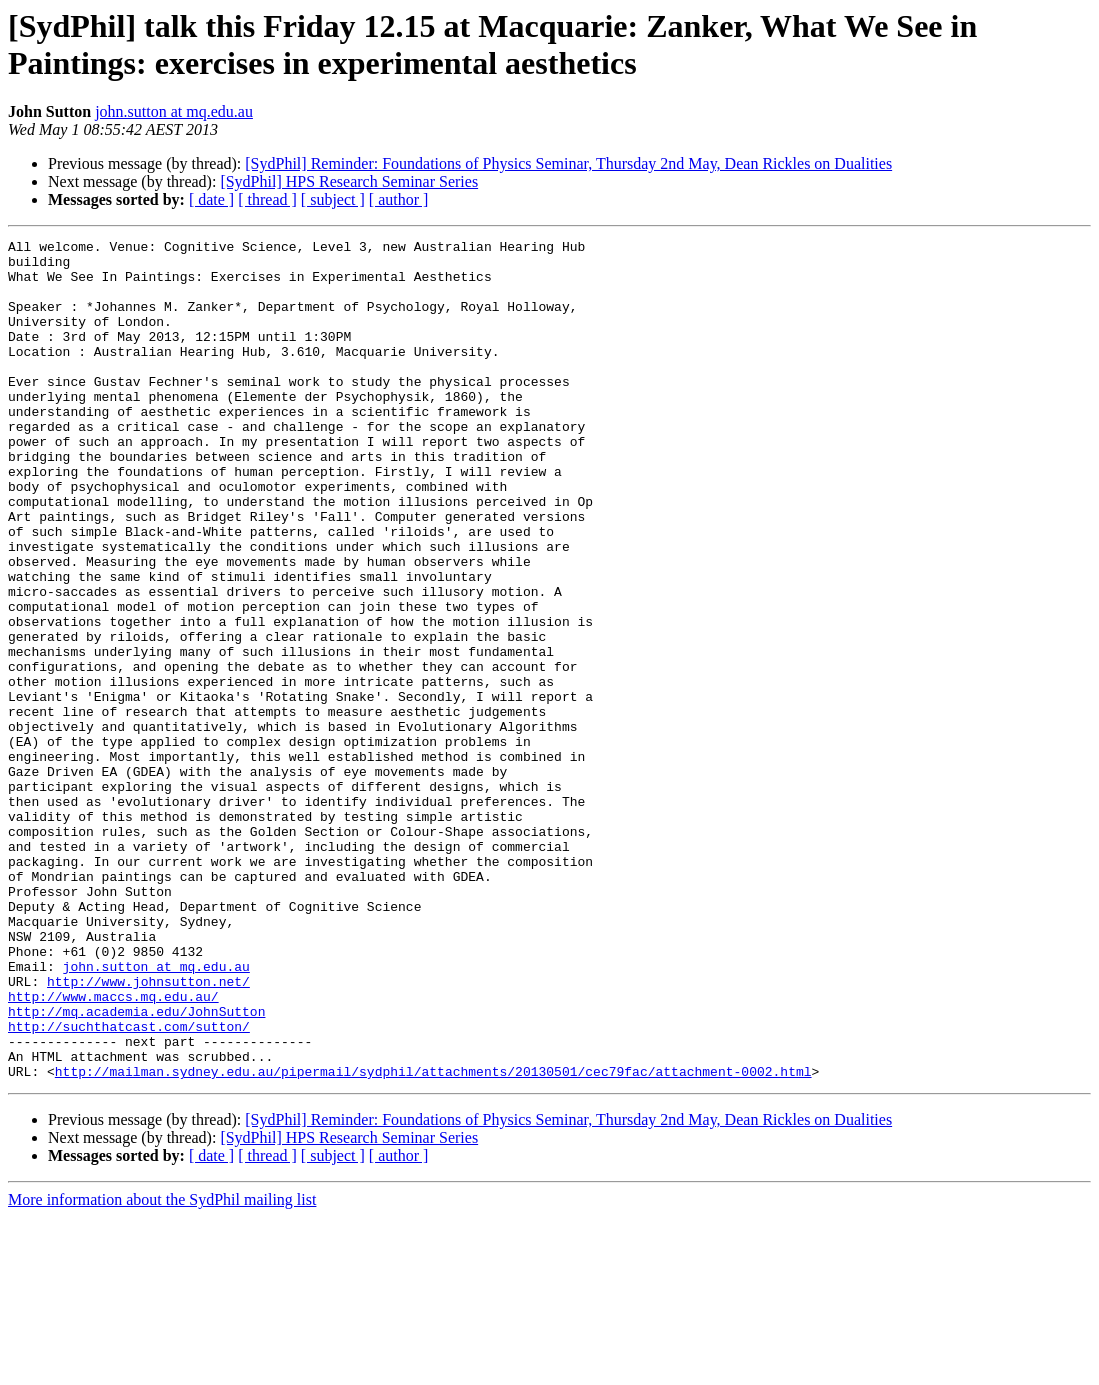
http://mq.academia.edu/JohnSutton (136, 1167)
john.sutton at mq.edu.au (174, 111)
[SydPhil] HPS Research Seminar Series (349, 181)
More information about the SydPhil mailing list (162, 1367)
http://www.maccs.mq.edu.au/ (113, 1149)
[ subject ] (333, 199)
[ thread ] (267, 199)
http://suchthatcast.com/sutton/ (129, 1185)
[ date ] (211, 199)
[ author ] (399, 199)
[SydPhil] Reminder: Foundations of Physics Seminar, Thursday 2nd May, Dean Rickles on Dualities (568, 163)
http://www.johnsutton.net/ (148, 1131)
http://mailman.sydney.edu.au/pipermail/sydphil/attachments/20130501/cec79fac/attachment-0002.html (433, 1239)
